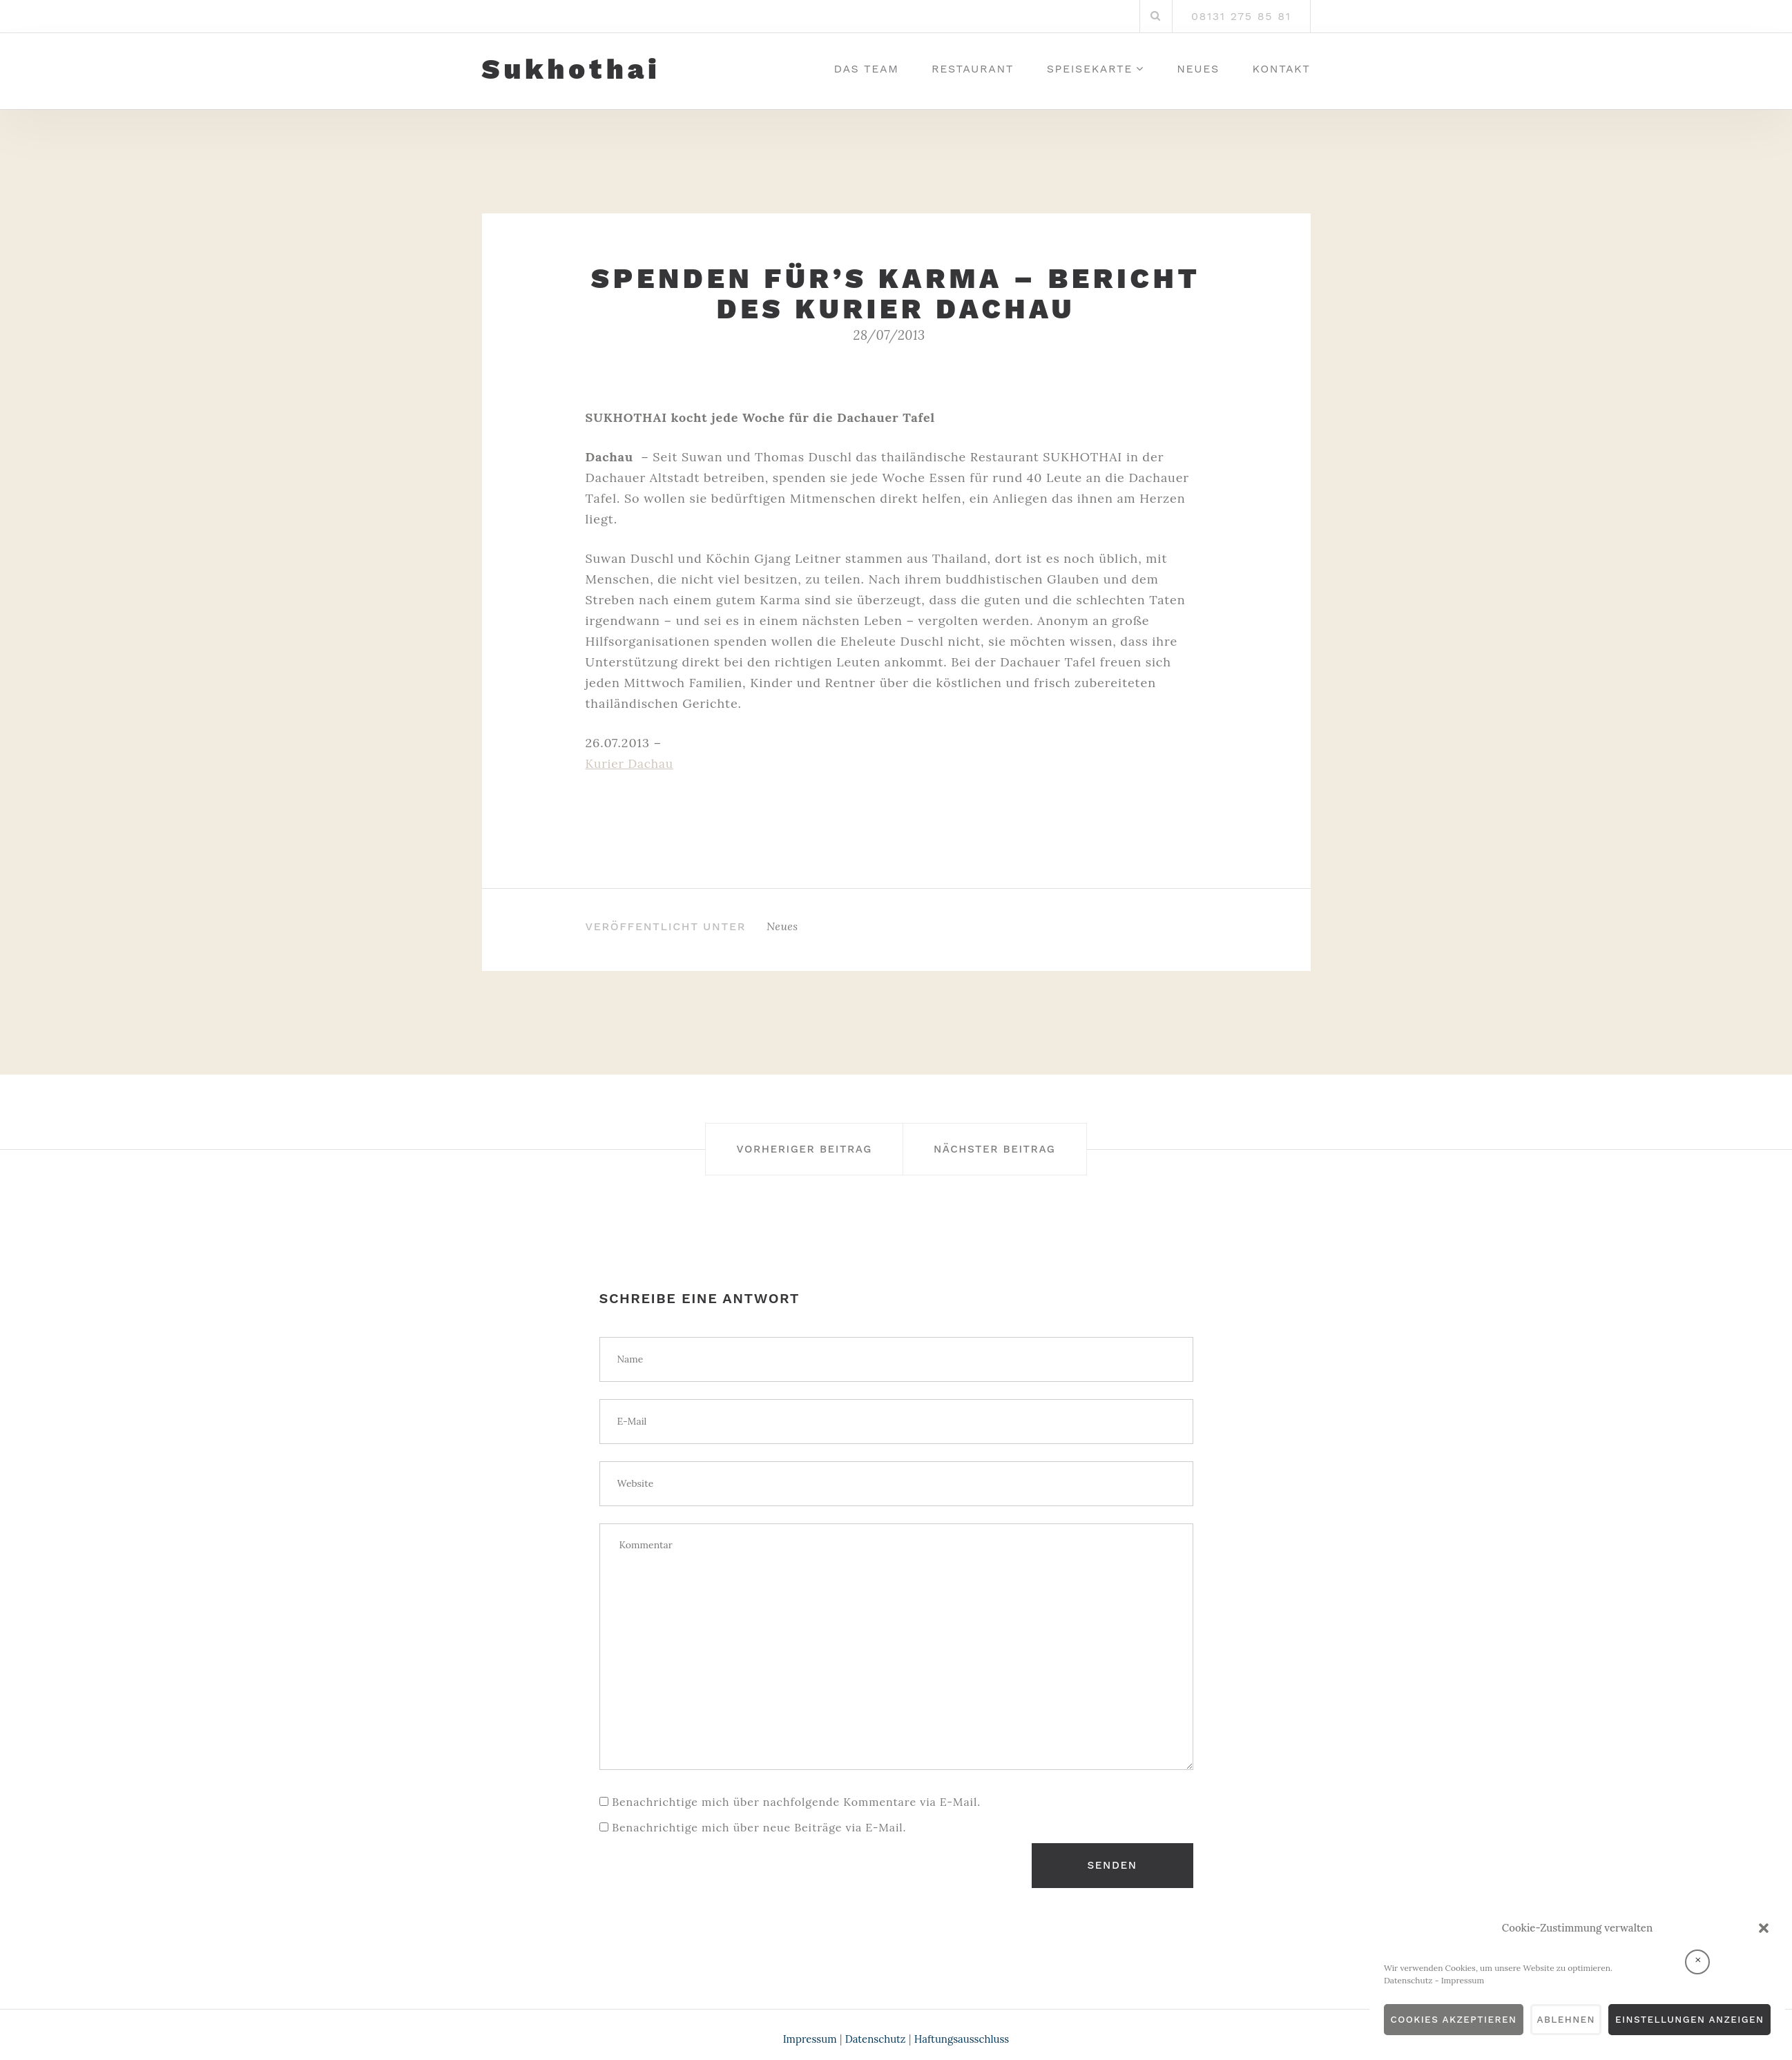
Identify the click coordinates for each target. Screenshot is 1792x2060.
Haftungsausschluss (966, 2031)
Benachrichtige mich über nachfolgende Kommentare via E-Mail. (796, 1801)
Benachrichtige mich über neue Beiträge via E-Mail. (759, 1826)
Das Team (866, 68)
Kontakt (1282, 68)
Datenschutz (1368, 1980)
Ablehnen (1544, 2020)
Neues (1198, 68)
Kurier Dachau (631, 763)
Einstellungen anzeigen (1681, 2020)
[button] (1764, 1928)
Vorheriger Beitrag (785, 1148)
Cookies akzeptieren (1421, 2020)
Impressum (1422, 1980)
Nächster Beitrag (1013, 1148)
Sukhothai (571, 70)
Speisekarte (1090, 68)
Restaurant (973, 68)
